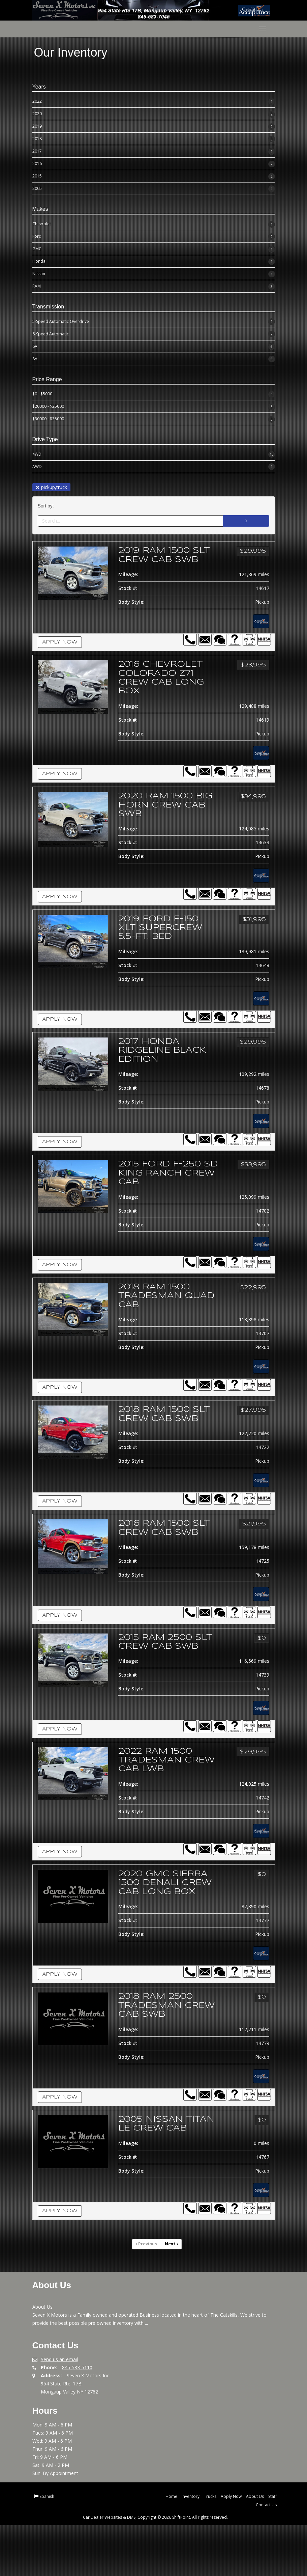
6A (153, 346)
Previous (147, 2296)
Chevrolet (153, 224)
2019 (153, 126)
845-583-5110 (77, 2419)
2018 (153, 139)
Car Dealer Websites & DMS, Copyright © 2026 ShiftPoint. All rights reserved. (155, 2568)
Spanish (46, 2547)
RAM (153, 286)
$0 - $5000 (153, 394)
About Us (255, 2547)
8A (153, 359)
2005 (153, 189)
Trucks (210, 2547)
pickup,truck (51, 487)
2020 (153, 114)
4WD (153, 454)
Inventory (190, 2547)
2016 (153, 164)
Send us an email (59, 2411)
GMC (153, 249)
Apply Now (60, 651)
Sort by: (47, 505)
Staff (272, 2547)
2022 (153, 101)
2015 (153, 176)
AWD (153, 466)
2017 (153, 151)
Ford (153, 236)
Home (171, 2547)
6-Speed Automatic (153, 334)
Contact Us (266, 2556)
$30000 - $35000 (153, 419)
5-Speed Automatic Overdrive (153, 321)
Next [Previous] (171, 2296)
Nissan (153, 274)
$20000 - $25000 (153, 406)
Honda (153, 261)
